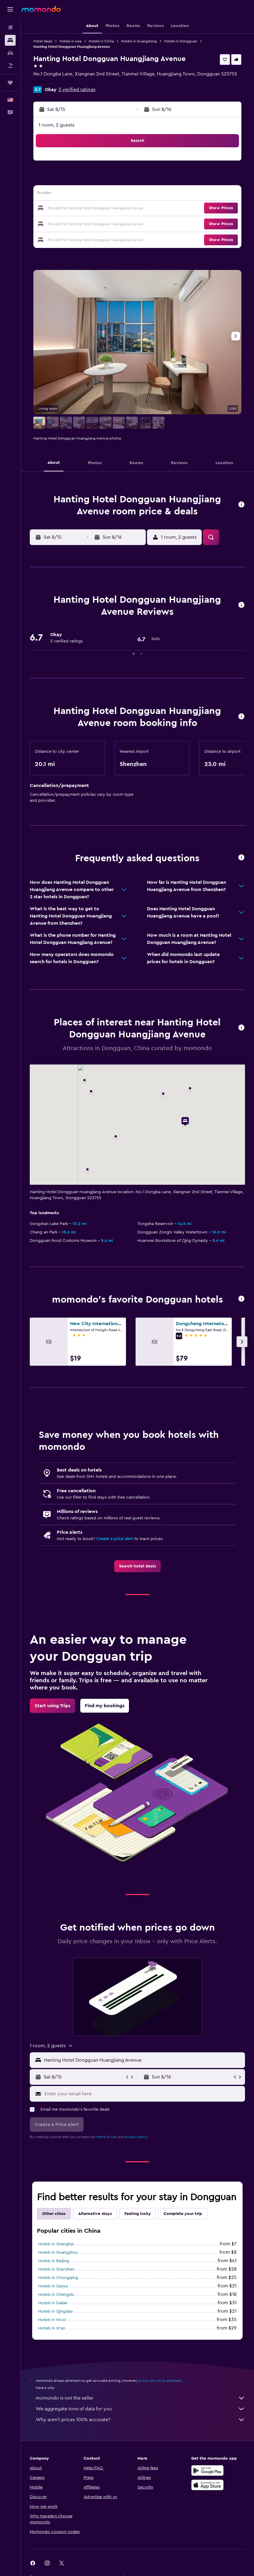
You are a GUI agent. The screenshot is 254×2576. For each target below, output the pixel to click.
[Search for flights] (10, 28)
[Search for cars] (10, 53)
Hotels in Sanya (53, 2286)
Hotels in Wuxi (52, 2320)
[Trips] (10, 83)
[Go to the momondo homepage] (41, 9)
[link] (137, 1566)
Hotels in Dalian (53, 2303)
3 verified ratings (76, 89)
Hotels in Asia (70, 41)
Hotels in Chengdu (56, 2295)
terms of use (106, 2137)
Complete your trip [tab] (183, 2214)
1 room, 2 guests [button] (56, 125)
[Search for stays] (10, 40)
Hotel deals (42, 41)
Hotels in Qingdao (55, 2311)
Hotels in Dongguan (180, 41)
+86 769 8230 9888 (54, 81)
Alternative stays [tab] (95, 2214)
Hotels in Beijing (53, 2261)
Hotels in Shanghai (56, 2244)
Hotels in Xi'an (51, 2328)
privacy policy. (136, 2137)
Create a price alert (114, 1539)
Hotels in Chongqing (58, 2278)
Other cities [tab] (54, 2214)
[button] (10, 9)
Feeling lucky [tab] (137, 2214)
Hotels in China (101, 41)
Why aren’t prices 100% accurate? (140, 2419)
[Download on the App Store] (207, 2485)
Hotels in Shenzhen (56, 2269)
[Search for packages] (10, 66)
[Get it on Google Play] (207, 2470)
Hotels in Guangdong (139, 41)
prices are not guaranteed (160, 2380)
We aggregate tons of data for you (140, 2408)
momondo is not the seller (140, 2398)
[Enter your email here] (143, 2094)
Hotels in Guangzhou (58, 2252)
